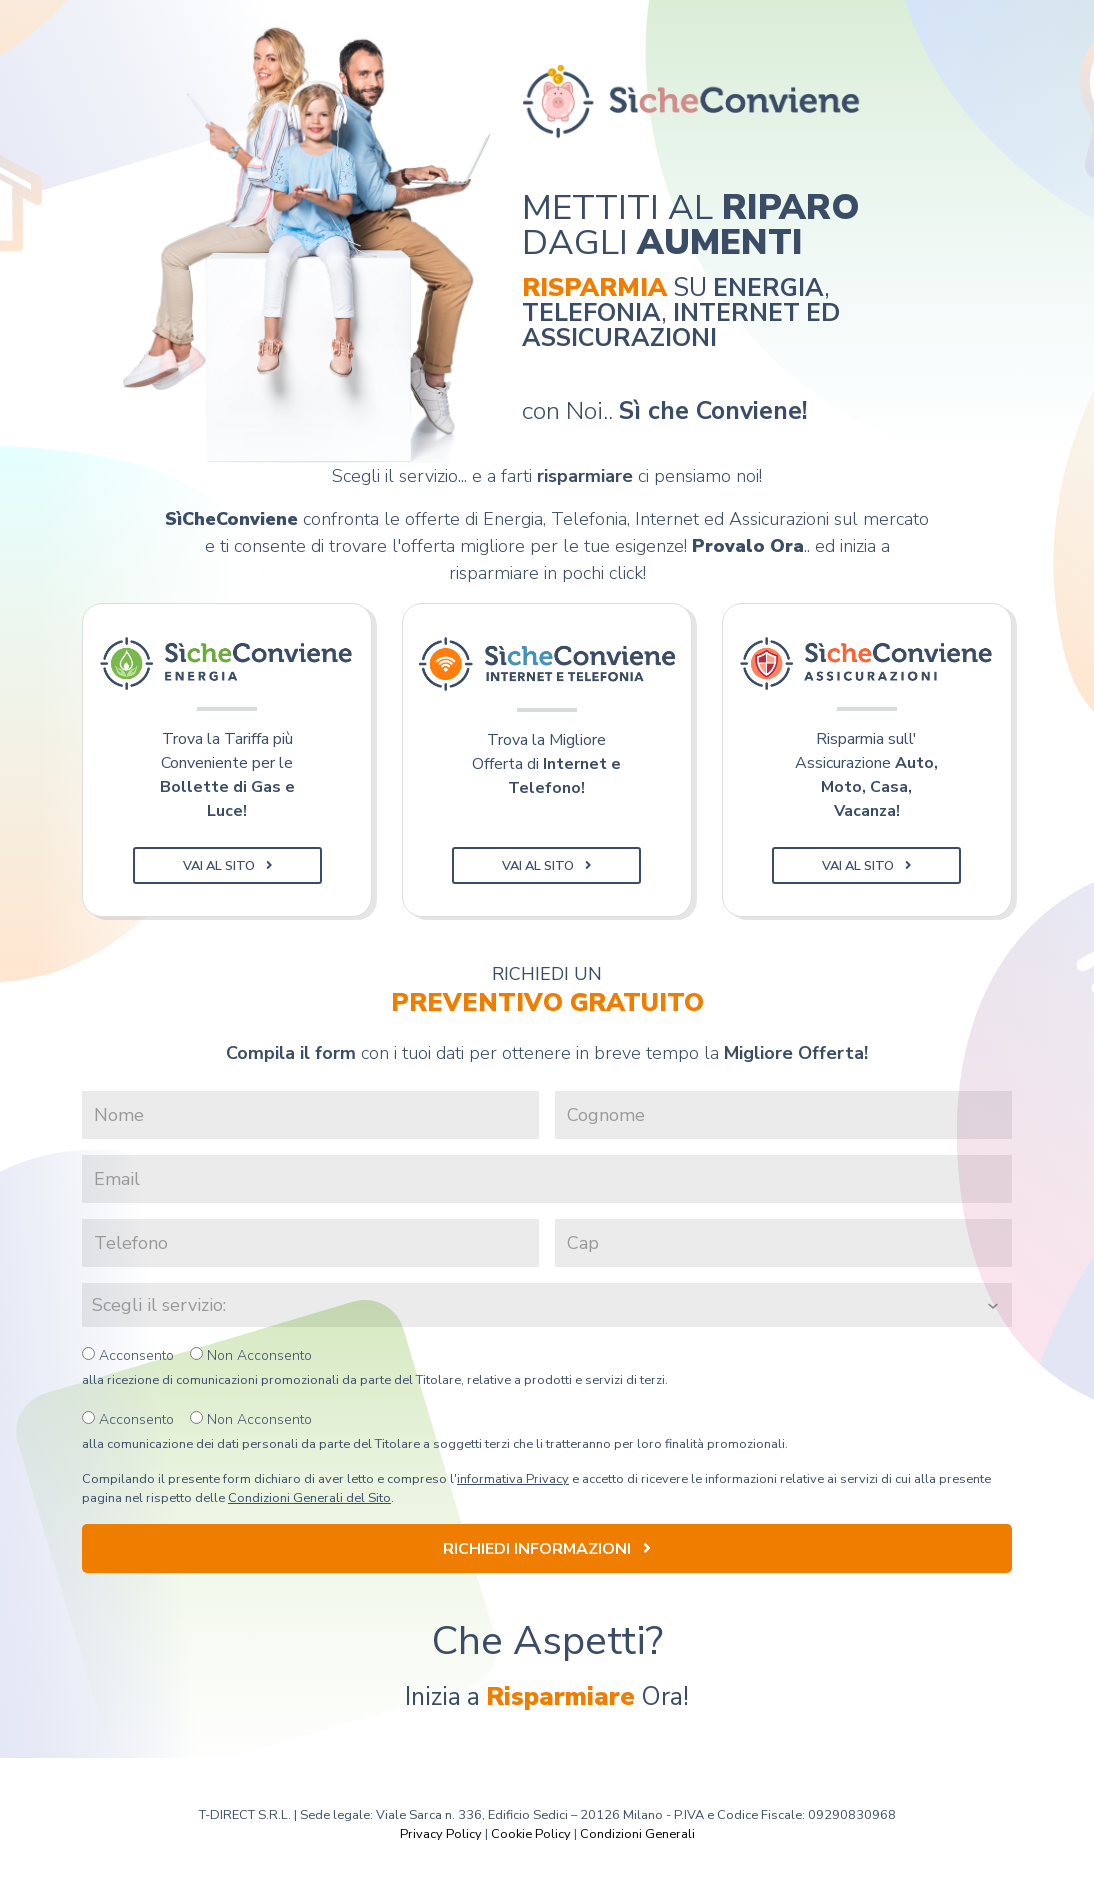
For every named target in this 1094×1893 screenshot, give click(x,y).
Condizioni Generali (637, 1834)
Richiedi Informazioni (547, 1549)
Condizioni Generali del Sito (309, 1498)
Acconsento (128, 1355)
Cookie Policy (531, 1834)
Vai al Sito (227, 866)
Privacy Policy (441, 1834)
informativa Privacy (513, 1479)
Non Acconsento (251, 1355)
